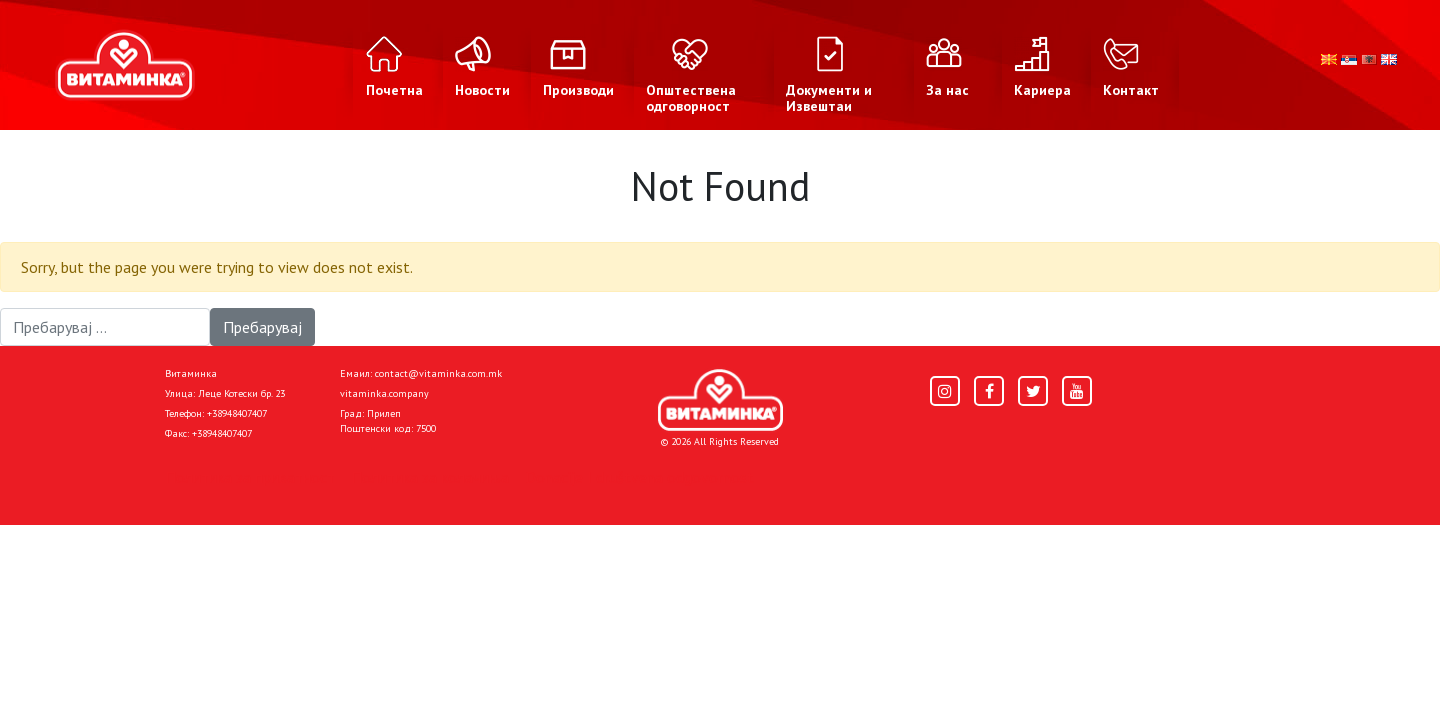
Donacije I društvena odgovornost (639, 477)
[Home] (720, 400)
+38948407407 (237, 413)
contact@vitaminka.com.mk (438, 373)
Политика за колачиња (430, 477)
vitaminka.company (384, 393)
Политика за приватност (250, 477)
